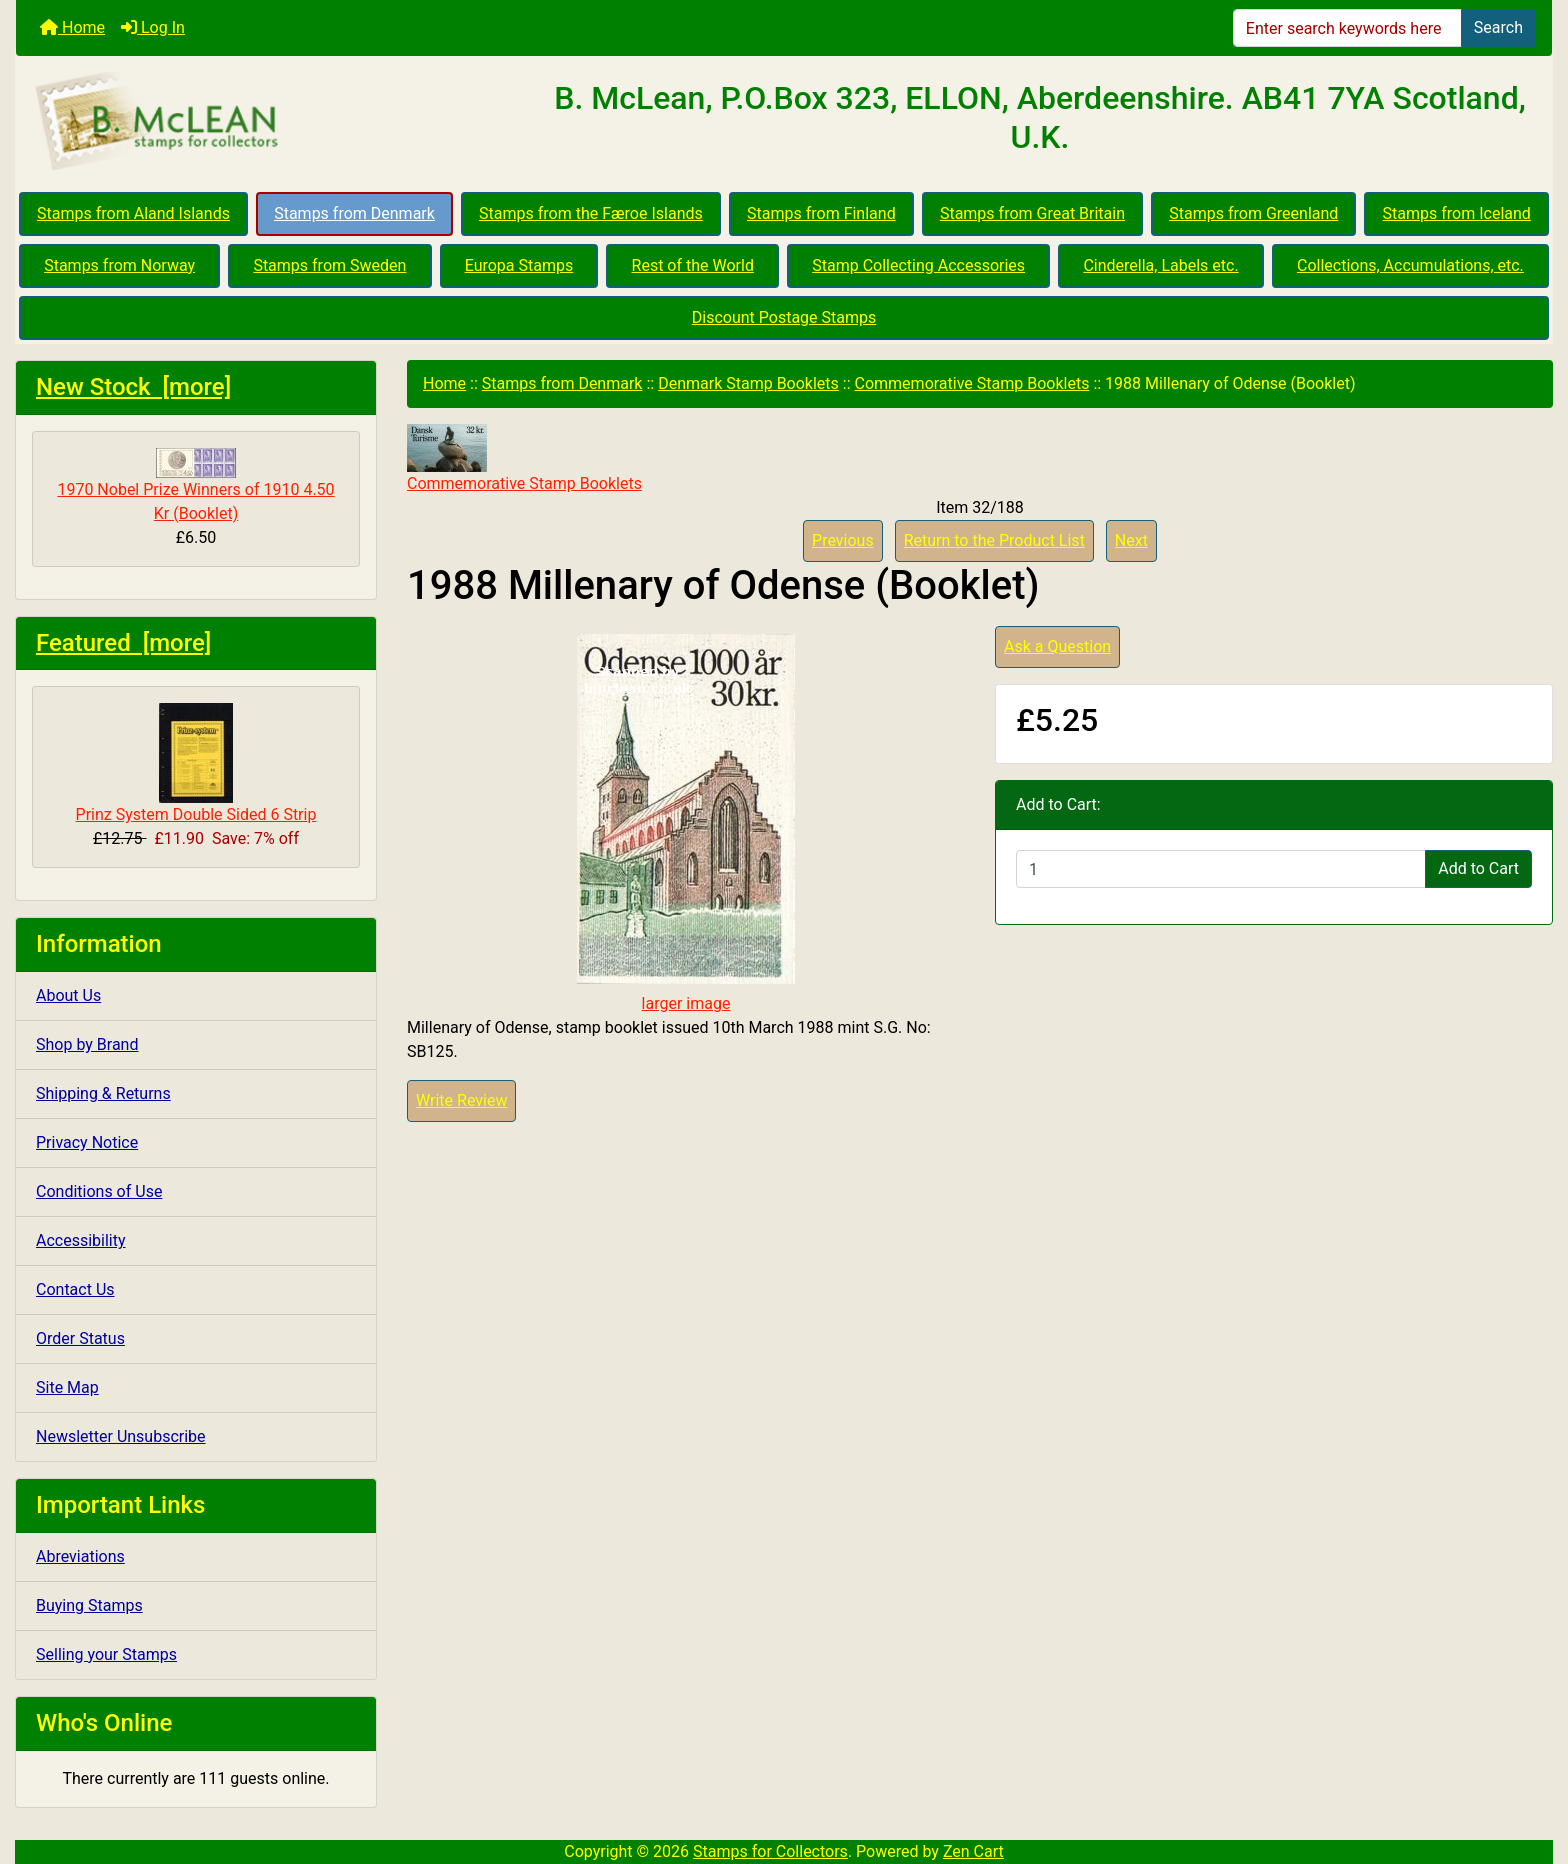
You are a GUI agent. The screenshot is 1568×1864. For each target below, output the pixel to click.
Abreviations (80, 1556)
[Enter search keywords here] (1347, 28)
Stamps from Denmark (354, 213)
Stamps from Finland (821, 213)
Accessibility (81, 1240)
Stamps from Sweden (329, 265)
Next (1131, 540)
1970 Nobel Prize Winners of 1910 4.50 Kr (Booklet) (195, 485)
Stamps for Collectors (770, 1851)
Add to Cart (1478, 868)
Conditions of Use (99, 1191)
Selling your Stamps (106, 1654)
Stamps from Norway (119, 265)
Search (1498, 27)
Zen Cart (973, 1851)
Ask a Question (1057, 646)
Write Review (461, 1100)
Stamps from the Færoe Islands (591, 213)
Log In (153, 27)
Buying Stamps (89, 1605)
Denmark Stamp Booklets (748, 383)
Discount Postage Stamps (784, 317)
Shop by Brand (87, 1044)
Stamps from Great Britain (1032, 213)
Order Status (80, 1338)
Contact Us (75, 1289)
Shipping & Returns (103, 1093)
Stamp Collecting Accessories (918, 265)
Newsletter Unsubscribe (121, 1436)
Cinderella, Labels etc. (1160, 265)
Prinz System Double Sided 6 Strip (196, 763)
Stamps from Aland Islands (133, 213)
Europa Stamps (519, 265)
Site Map (67, 1387)
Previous (843, 540)
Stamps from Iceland (1457, 213)
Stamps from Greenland (1253, 213)
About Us (68, 995)
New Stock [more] (133, 387)
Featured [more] (123, 643)
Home (72, 27)
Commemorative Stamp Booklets (972, 383)
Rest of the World (693, 265)
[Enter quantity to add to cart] (1221, 869)
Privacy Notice (87, 1142)
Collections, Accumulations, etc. (1410, 265)
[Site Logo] (272, 122)
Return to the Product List (994, 540)
